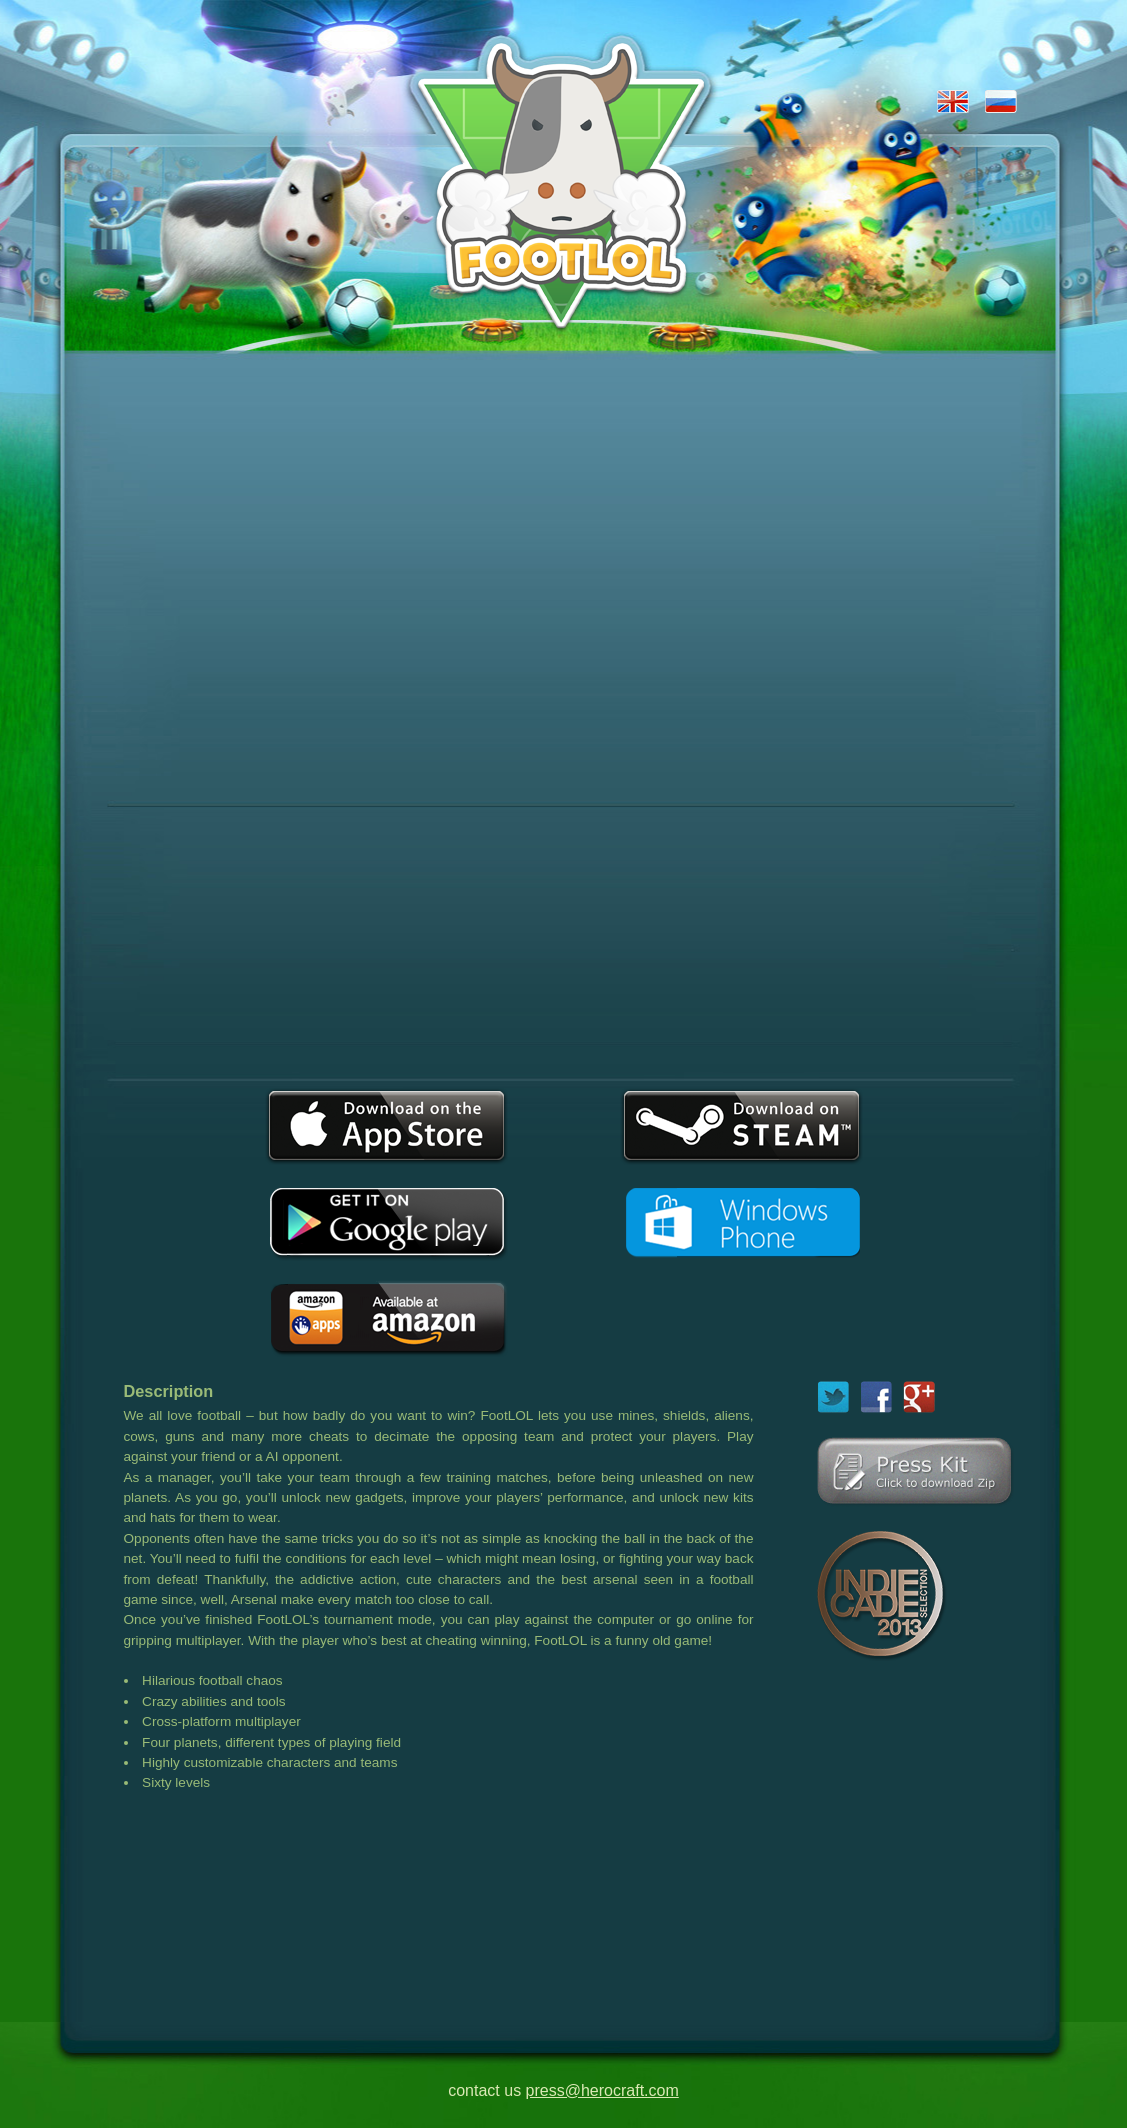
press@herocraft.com (602, 2090)
